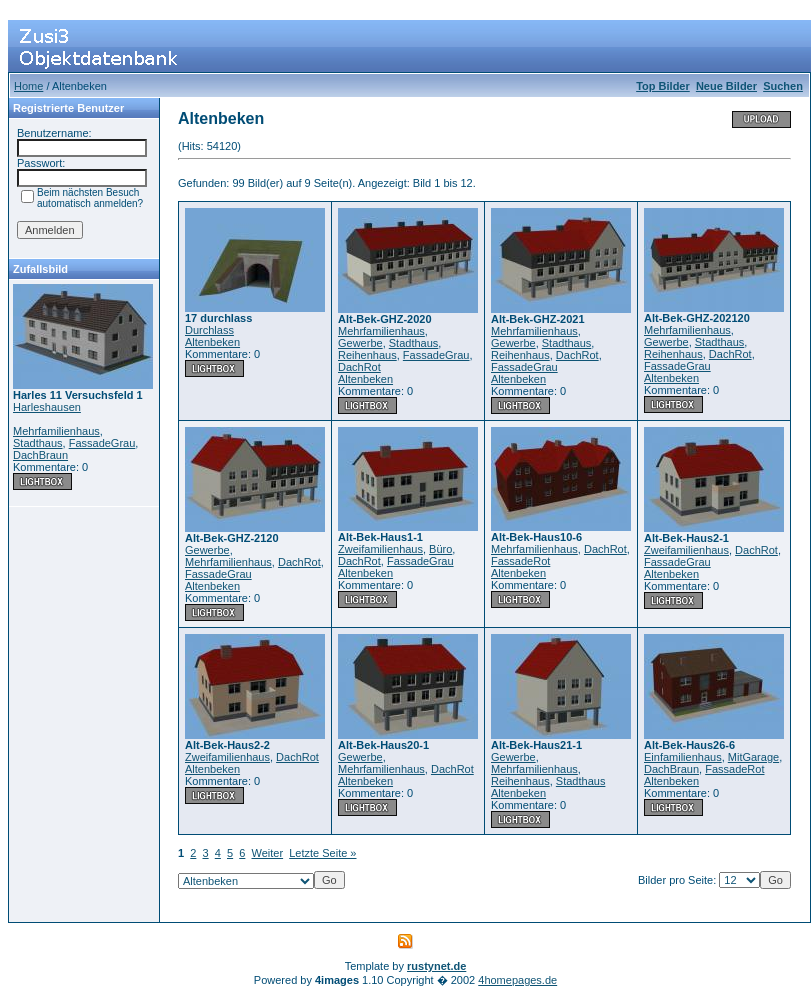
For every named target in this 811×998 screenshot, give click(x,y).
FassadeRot (520, 561)
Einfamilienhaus (683, 757)
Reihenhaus (367, 355)
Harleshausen (47, 407)
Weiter (268, 853)
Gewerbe (360, 343)
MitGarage (753, 757)
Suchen (783, 86)
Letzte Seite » (322, 853)
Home (28, 86)
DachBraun (40, 455)
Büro (440, 549)
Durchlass (209, 330)
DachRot (359, 367)
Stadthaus (38, 443)
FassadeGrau (102, 443)
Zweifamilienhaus (380, 549)
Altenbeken (212, 342)
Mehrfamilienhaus (56, 431)
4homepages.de (517, 980)
